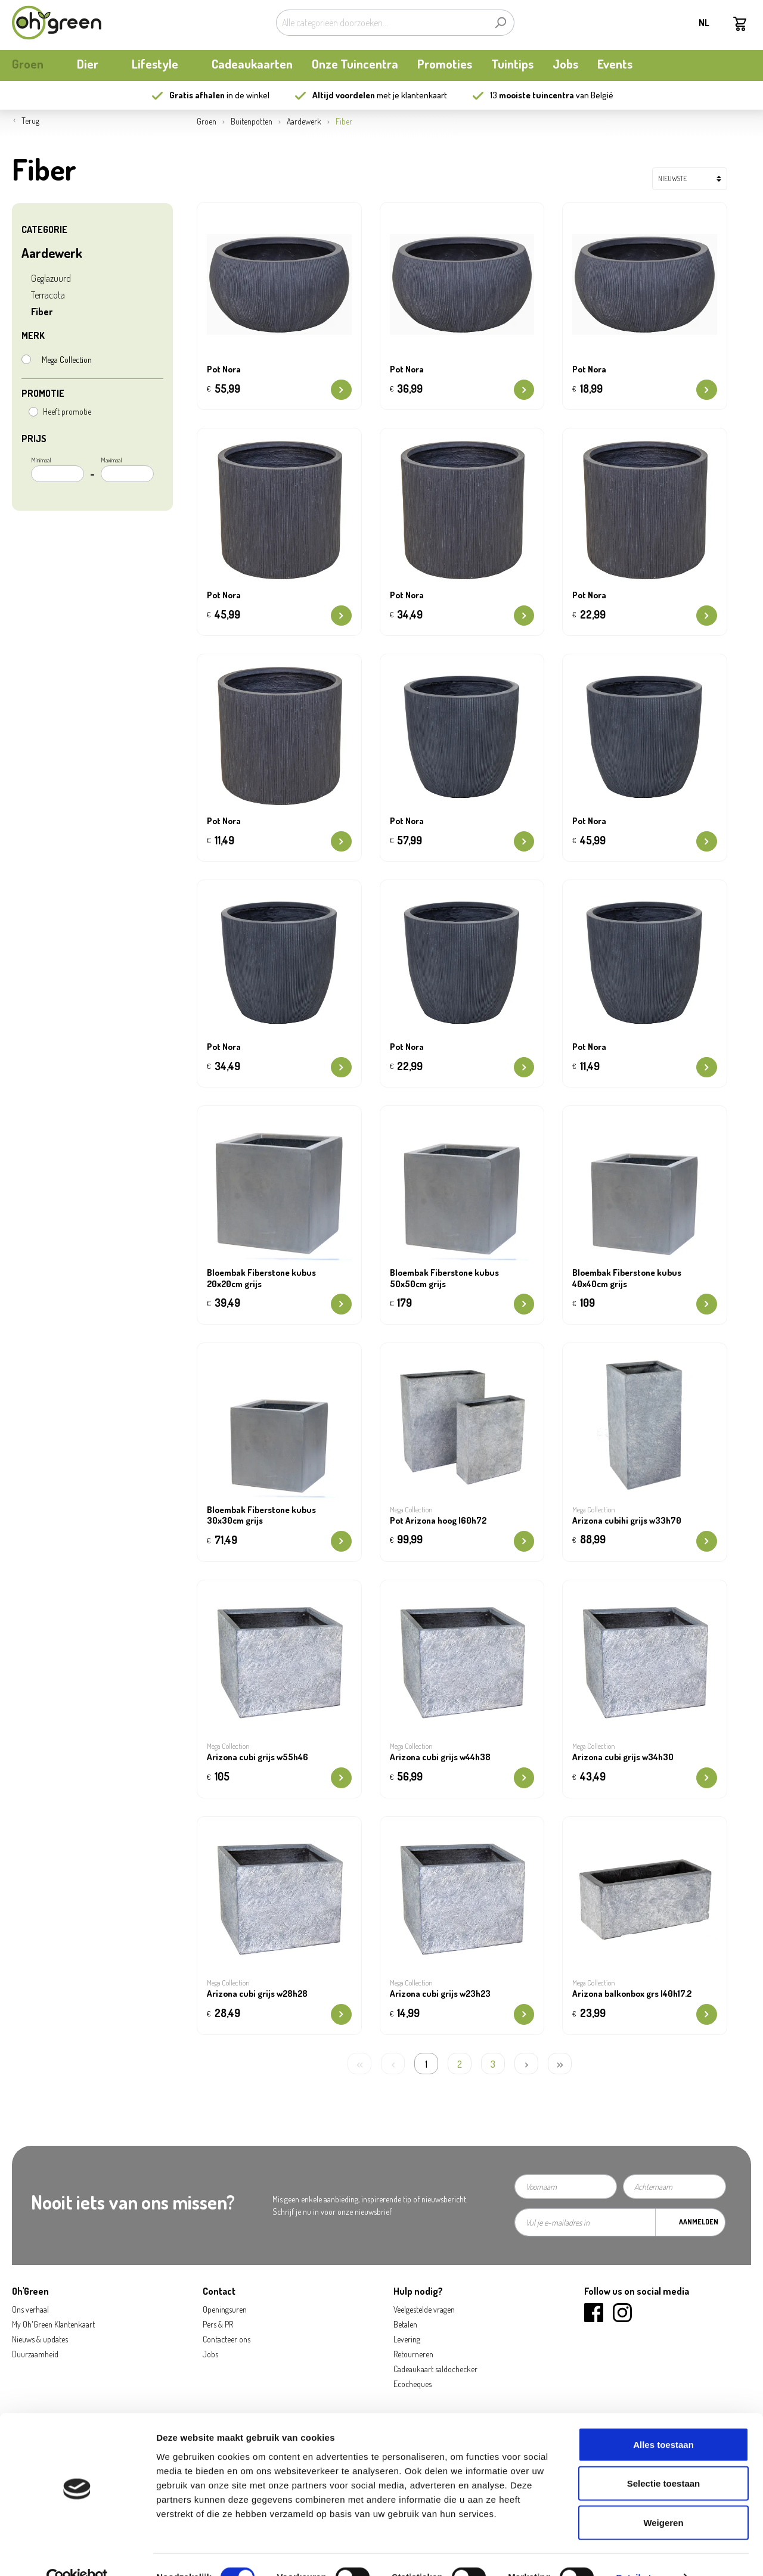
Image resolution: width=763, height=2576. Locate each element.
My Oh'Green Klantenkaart (53, 2324)
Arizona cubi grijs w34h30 (623, 1757)
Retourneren (413, 2354)
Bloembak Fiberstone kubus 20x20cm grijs (261, 1278)
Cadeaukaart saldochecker (435, 2369)
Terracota (48, 295)
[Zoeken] (500, 23)
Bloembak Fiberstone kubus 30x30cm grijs (261, 1516)
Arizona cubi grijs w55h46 (257, 1757)
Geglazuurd (51, 278)
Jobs (210, 2354)
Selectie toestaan (663, 2459)
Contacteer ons (226, 2339)
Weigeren (663, 2498)
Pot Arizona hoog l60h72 (438, 1520)
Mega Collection (67, 360)
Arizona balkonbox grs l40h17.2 (631, 1993)
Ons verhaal (30, 2309)
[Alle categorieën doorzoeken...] (381, 23)
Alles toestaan (663, 2420)
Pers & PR (218, 2324)
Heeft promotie (67, 411)
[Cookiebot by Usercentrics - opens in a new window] (77, 2553)
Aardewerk (51, 252)
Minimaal (57, 469)
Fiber (41, 312)
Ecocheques (412, 2384)
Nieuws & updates (40, 2339)
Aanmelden (698, 2221)
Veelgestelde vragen (424, 2309)
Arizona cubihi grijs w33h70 (626, 1520)
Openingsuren (225, 2309)
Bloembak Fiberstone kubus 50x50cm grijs (444, 1278)
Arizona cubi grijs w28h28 (257, 1993)
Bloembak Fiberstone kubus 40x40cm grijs (626, 1278)
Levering (406, 2339)
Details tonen (644, 2552)
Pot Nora (224, 369)
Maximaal (127, 469)
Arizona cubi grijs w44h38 (440, 1757)
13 (532, 95)
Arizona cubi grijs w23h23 (440, 1993)
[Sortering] (689, 178)
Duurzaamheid (35, 2354)
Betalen (405, 2324)
